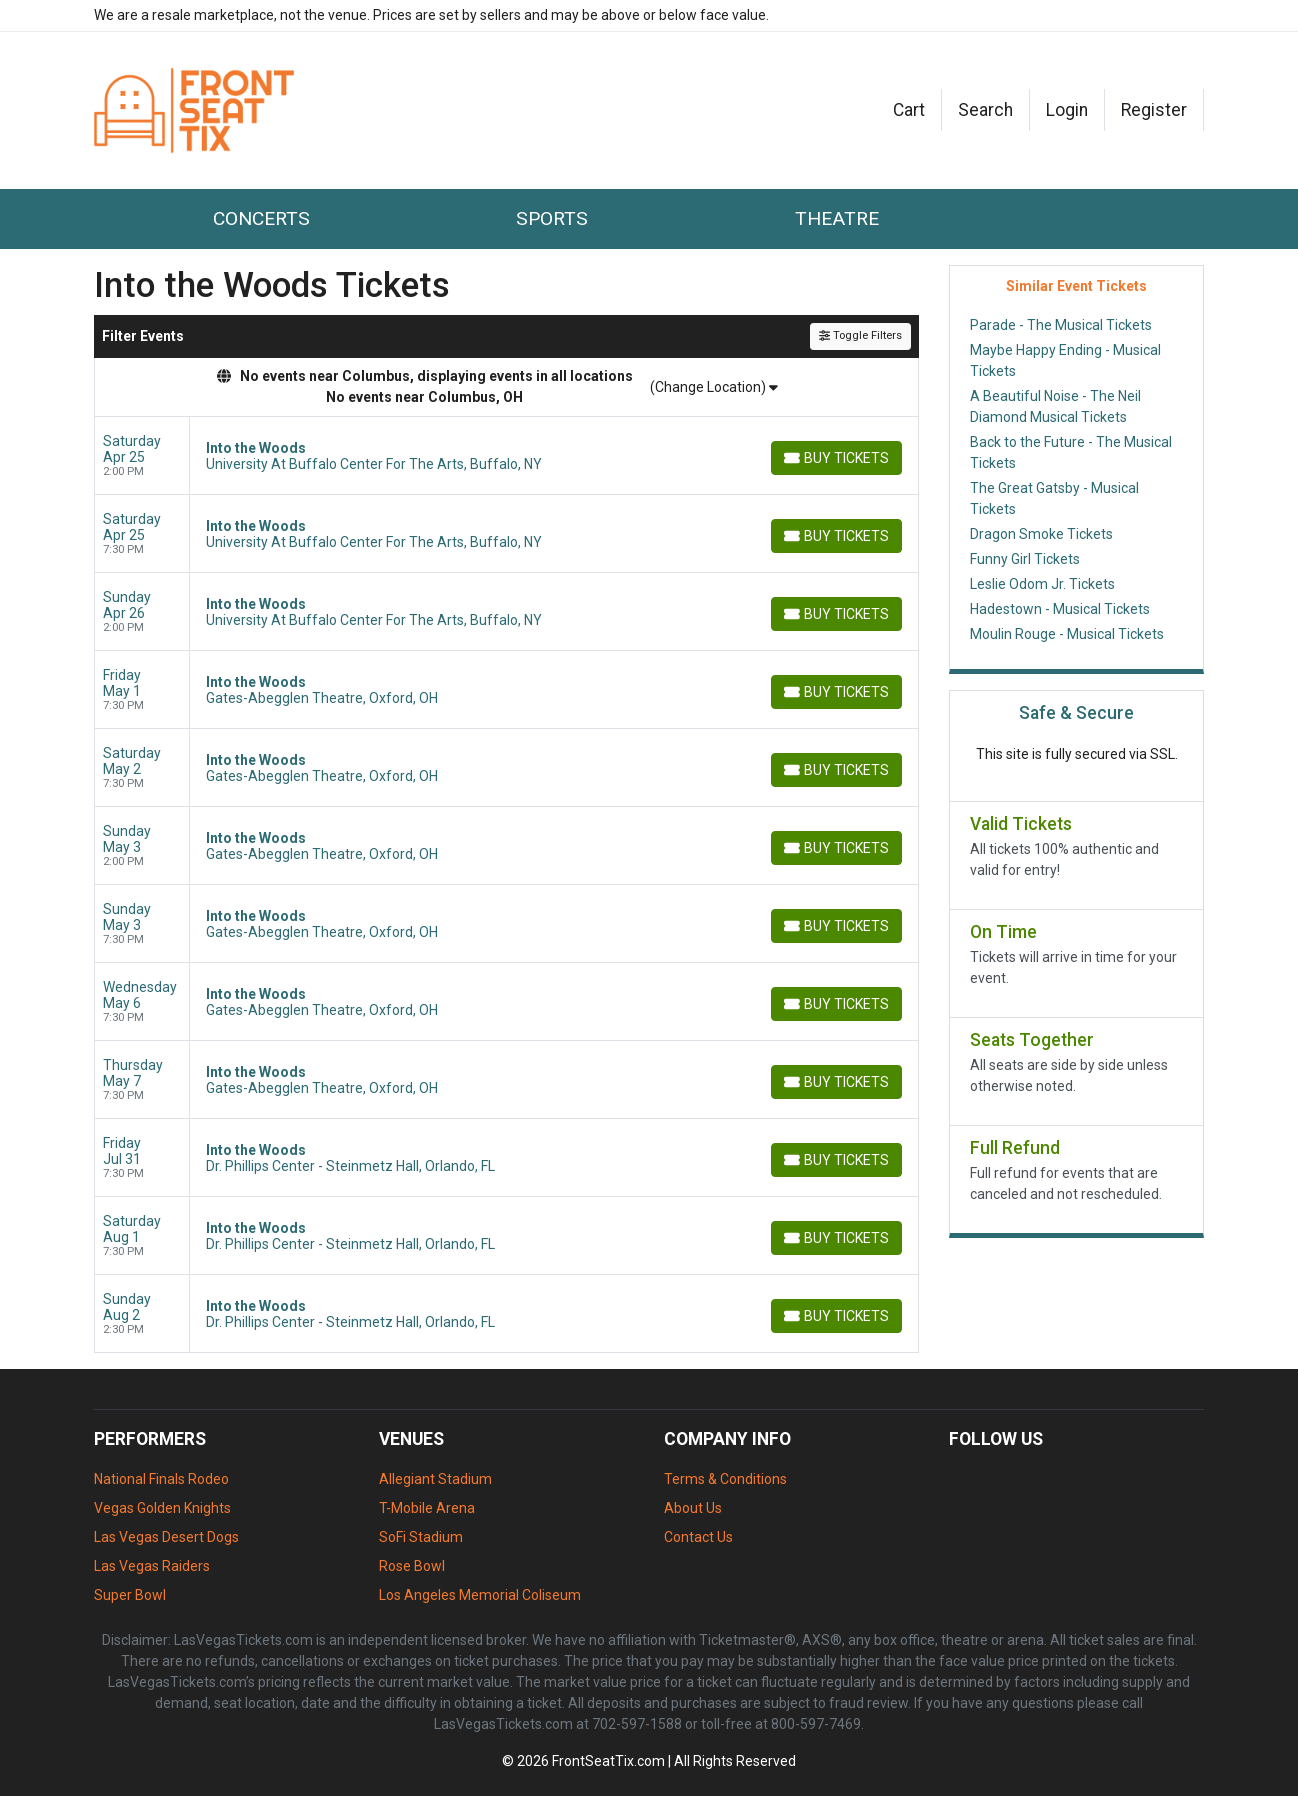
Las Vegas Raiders (152, 1566)
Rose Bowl (412, 1566)
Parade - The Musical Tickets (1061, 325)
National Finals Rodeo (161, 1479)
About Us (693, 1508)
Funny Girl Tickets (1025, 559)
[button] (986, 110)
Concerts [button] (261, 218)
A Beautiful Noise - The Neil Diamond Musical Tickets (1055, 406)
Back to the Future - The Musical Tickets (1071, 452)
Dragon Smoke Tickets (1041, 534)
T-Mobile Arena (427, 1508)
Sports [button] (552, 218)
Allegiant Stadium (435, 1479)
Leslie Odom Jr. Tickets (1042, 584)
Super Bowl (130, 1595)
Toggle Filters (860, 335)
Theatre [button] (837, 218)
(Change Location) (714, 387)
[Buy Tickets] (836, 458)
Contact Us (698, 1537)
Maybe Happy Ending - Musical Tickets (1065, 360)
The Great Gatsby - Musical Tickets (1054, 498)
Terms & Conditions (725, 1479)
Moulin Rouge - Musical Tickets (1067, 634)
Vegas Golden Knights (162, 1508)
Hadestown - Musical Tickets (1060, 609)
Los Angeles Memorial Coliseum (480, 1595)
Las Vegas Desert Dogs (166, 1537)
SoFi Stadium (421, 1537)
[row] (506, 456)
